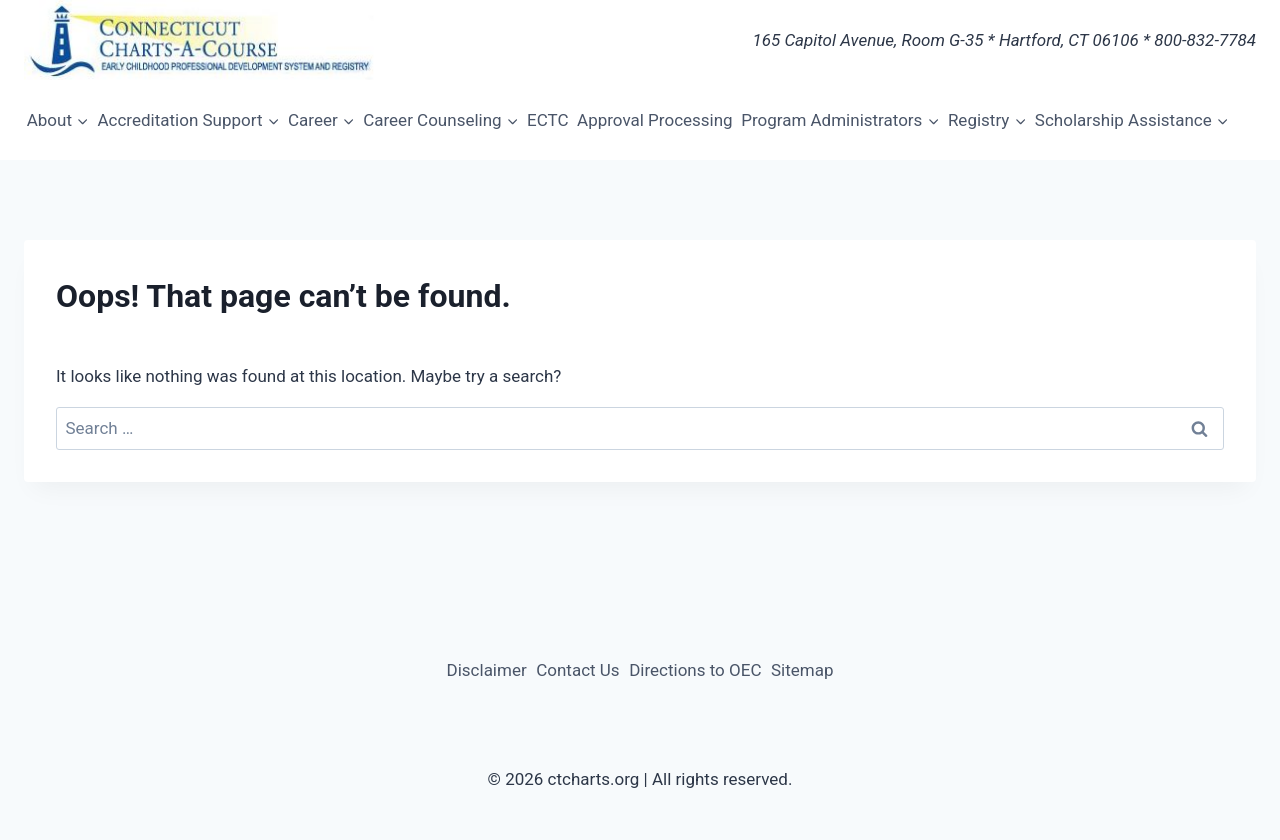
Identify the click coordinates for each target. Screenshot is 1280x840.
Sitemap (802, 670)
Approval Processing (655, 120)
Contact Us (577, 670)
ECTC (547, 120)
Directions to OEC (695, 670)
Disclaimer (487, 670)
